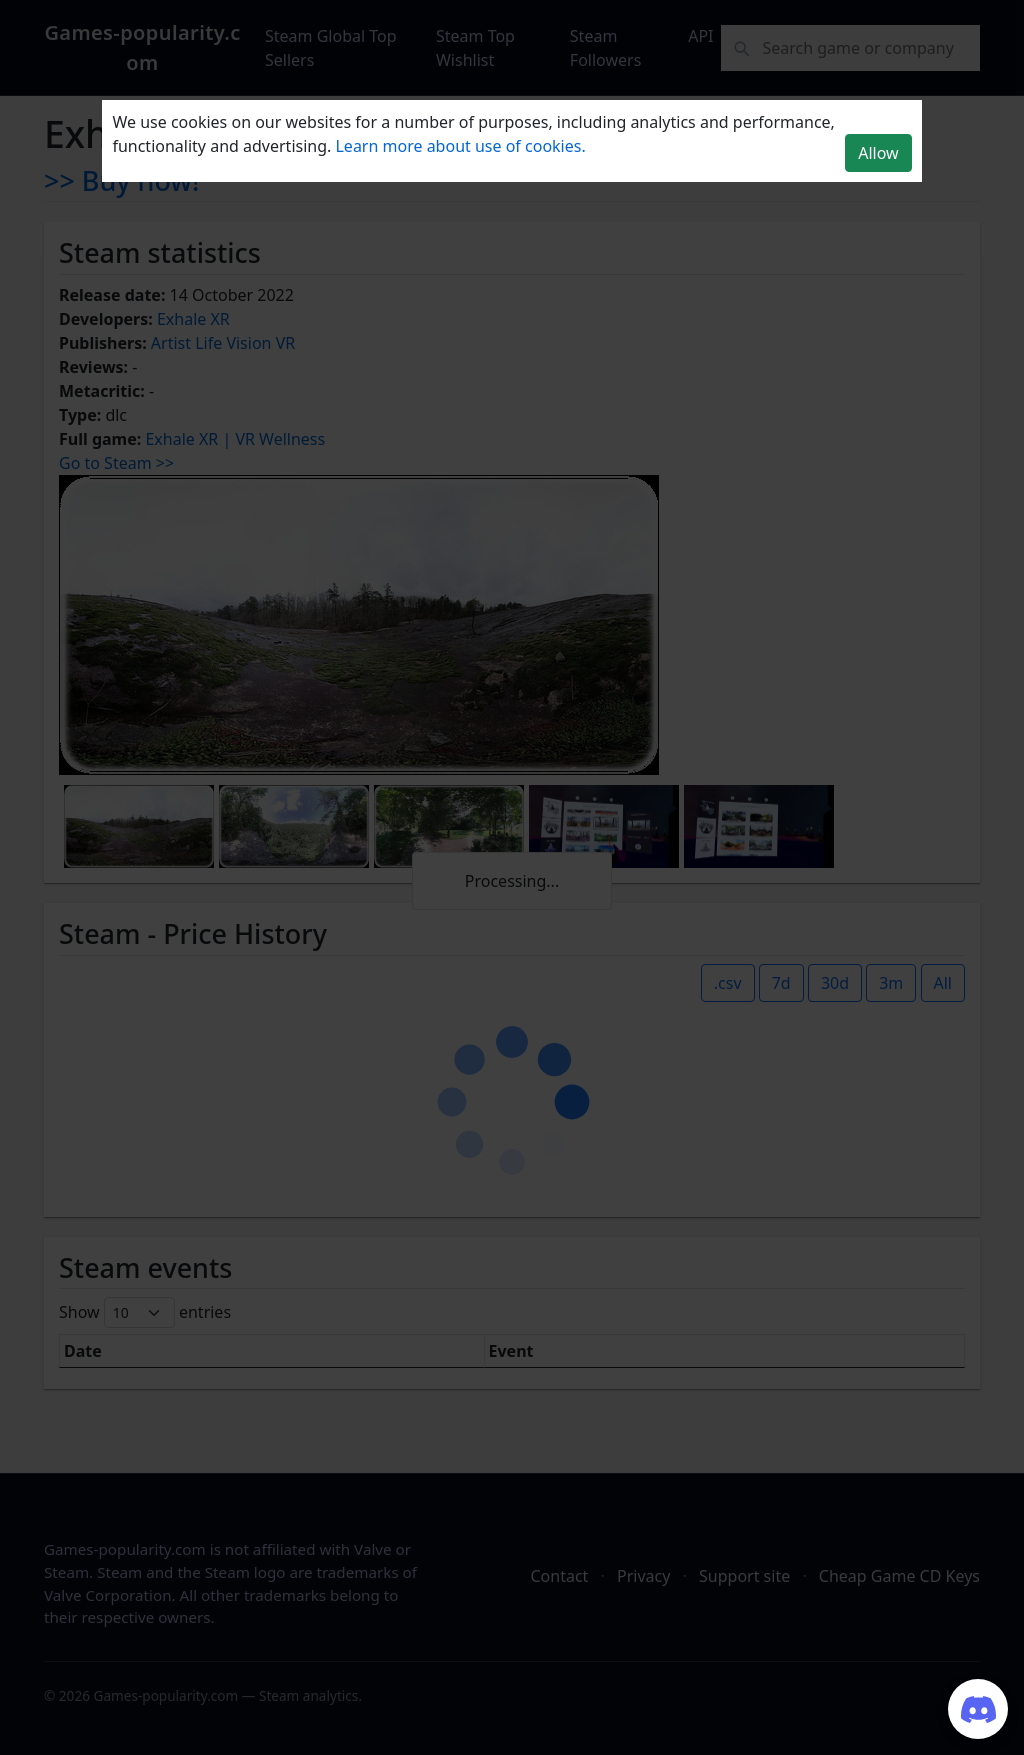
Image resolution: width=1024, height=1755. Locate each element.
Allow (878, 153)
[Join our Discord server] (978, 1709)
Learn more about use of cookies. (460, 146)
